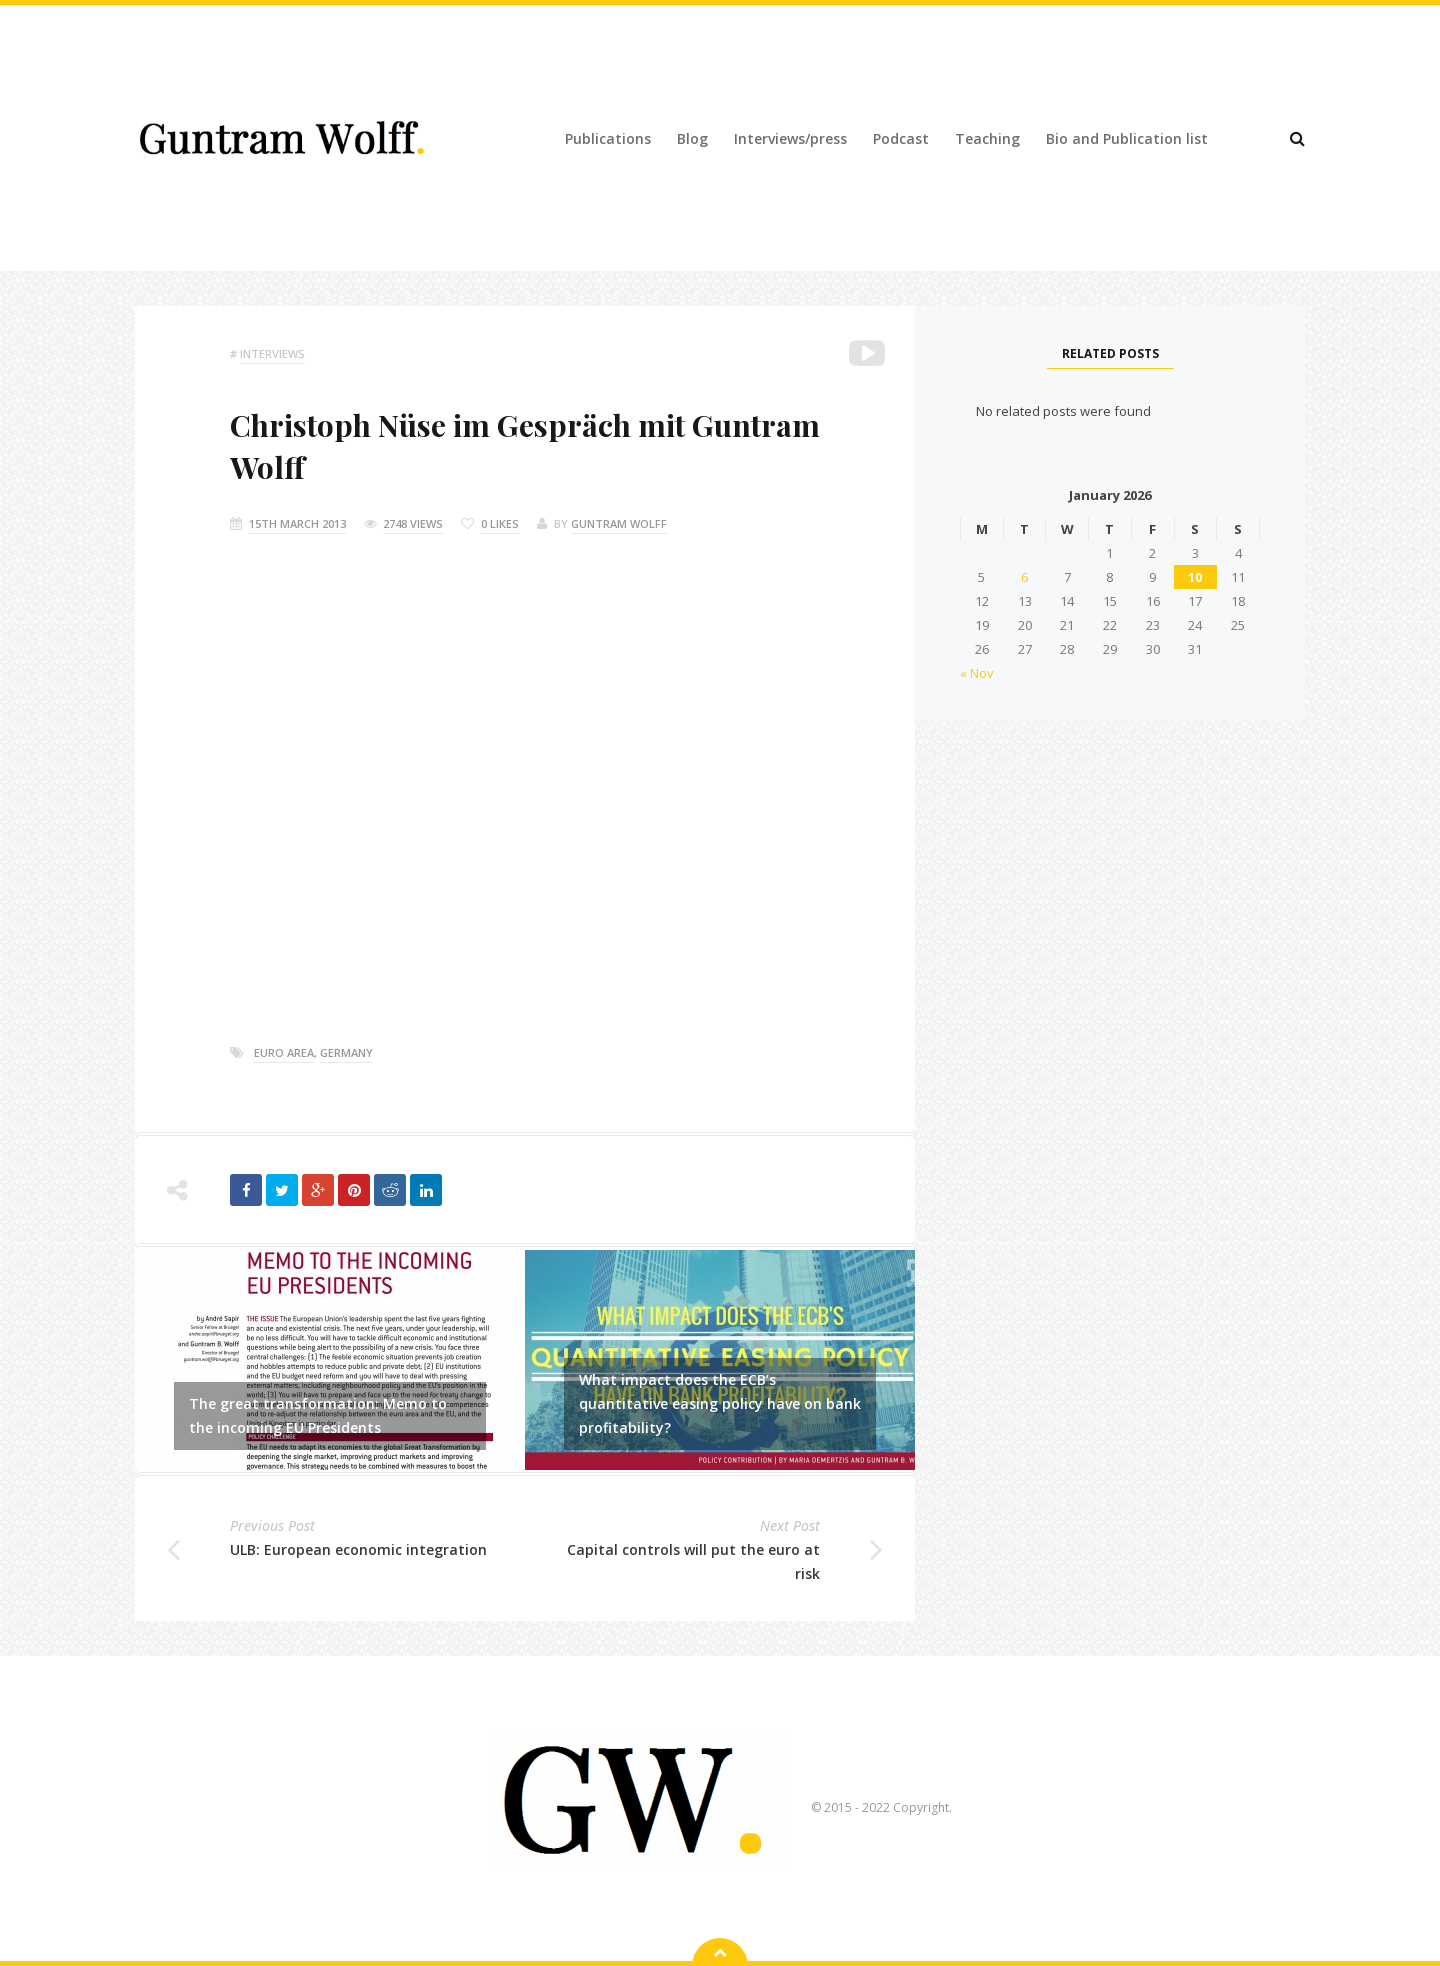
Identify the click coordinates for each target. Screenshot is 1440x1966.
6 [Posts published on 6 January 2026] (1024, 577)
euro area (284, 1052)
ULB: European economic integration (358, 1549)
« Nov (977, 673)
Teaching (987, 138)
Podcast (901, 138)
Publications (608, 138)
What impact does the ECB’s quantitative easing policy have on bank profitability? (720, 1403)
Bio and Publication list (1127, 138)
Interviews (272, 353)
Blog (692, 138)
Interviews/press (790, 138)
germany (346, 1052)
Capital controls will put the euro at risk (693, 1561)
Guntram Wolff (619, 523)
